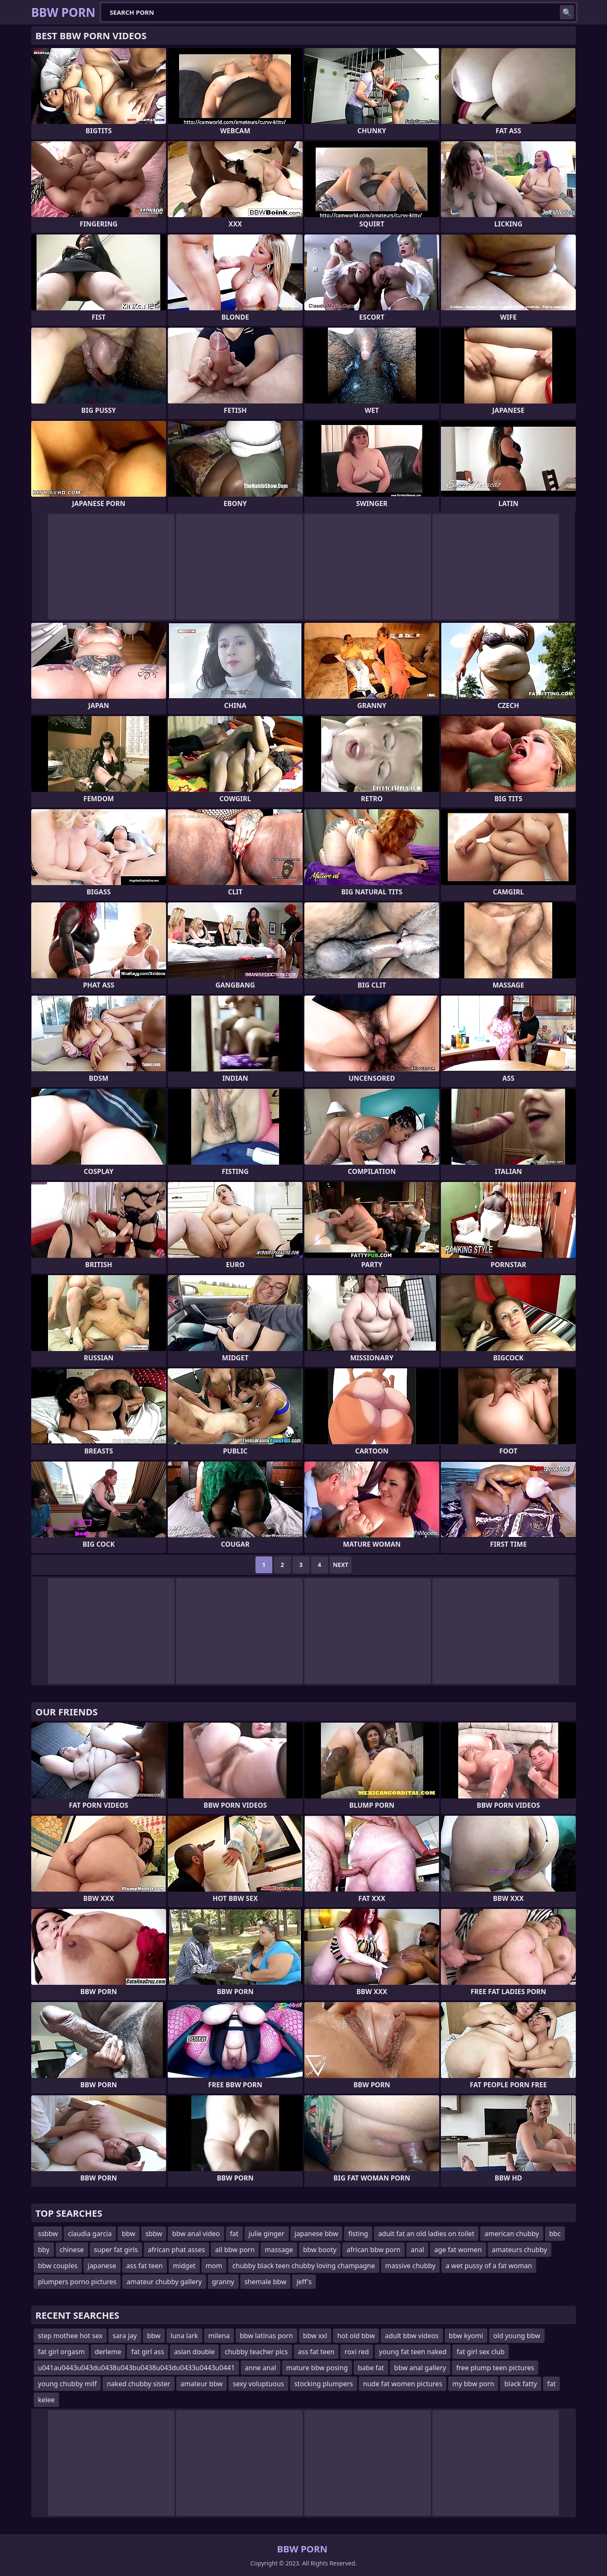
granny (223, 2281)
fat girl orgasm (61, 2351)
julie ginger (267, 2233)
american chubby (511, 2233)
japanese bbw (316, 2233)
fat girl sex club (481, 2351)
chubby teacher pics (256, 2351)
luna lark (184, 2335)
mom (214, 2265)
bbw (128, 2233)
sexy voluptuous (258, 2383)
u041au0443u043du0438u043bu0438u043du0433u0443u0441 (136, 2367)
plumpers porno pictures (77, 2281)
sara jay (125, 2335)
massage (279, 2249)
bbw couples (58, 2265)
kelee (46, 2399)
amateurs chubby (519, 2249)
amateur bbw (201, 2383)
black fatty (520, 2383)
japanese (102, 2265)
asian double (194, 2351)
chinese (72, 2249)
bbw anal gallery (420, 2367)
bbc (555, 2233)
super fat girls (116, 2249)
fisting (358, 2233)
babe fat (371, 2367)
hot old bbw (356, 2335)
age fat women (458, 2249)
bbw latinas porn (266, 2335)
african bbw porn (373, 2249)
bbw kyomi (466, 2335)
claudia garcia (90, 2233)
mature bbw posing (317, 2367)
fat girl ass (147, 2351)
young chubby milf (67, 2383)
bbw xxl (315, 2335)
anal (417, 2249)
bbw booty (319, 2249)
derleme (108, 2351)
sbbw (153, 2233)
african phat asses (176, 2249)
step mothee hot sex (70, 2335)
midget (184, 2265)
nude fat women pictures (402, 2383)
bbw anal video (196, 2233)
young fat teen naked (412, 2351)
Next (341, 1565)
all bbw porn (235, 2249)
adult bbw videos (411, 2335)
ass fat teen (144, 2265)
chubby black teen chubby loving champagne (303, 2265)
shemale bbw (265, 2281)
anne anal (260, 2367)
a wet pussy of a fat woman (489, 2265)
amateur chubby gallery (163, 2281)
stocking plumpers (323, 2383)
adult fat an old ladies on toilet (426, 2233)
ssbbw (48, 2233)
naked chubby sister (138, 2383)
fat (234, 2233)
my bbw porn (473, 2383)
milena (219, 2335)
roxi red (356, 2351)
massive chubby (410, 2265)
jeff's (304, 2281)
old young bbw (516, 2335)
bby (44, 2249)
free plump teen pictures (495, 2367)
